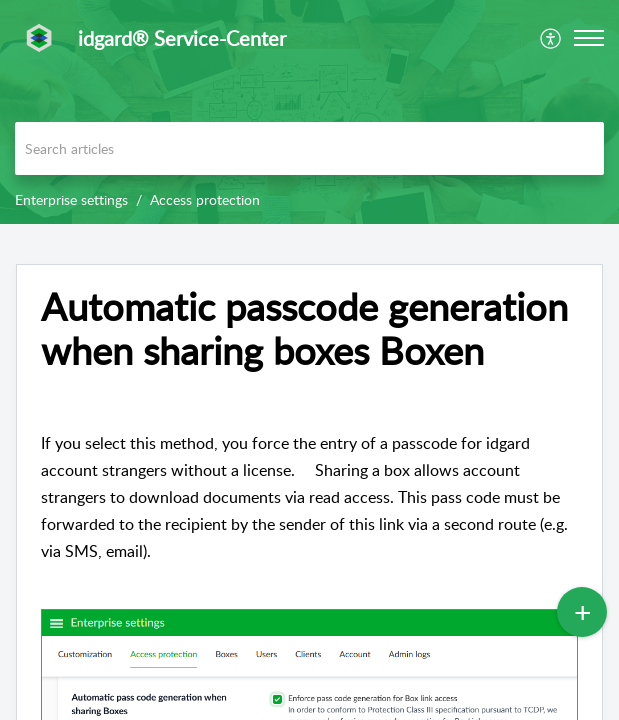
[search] (309, 148)
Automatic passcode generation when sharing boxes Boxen (304, 329)
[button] (589, 38)
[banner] (309, 112)
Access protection (205, 199)
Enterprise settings (71, 199)
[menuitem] (551, 38)
